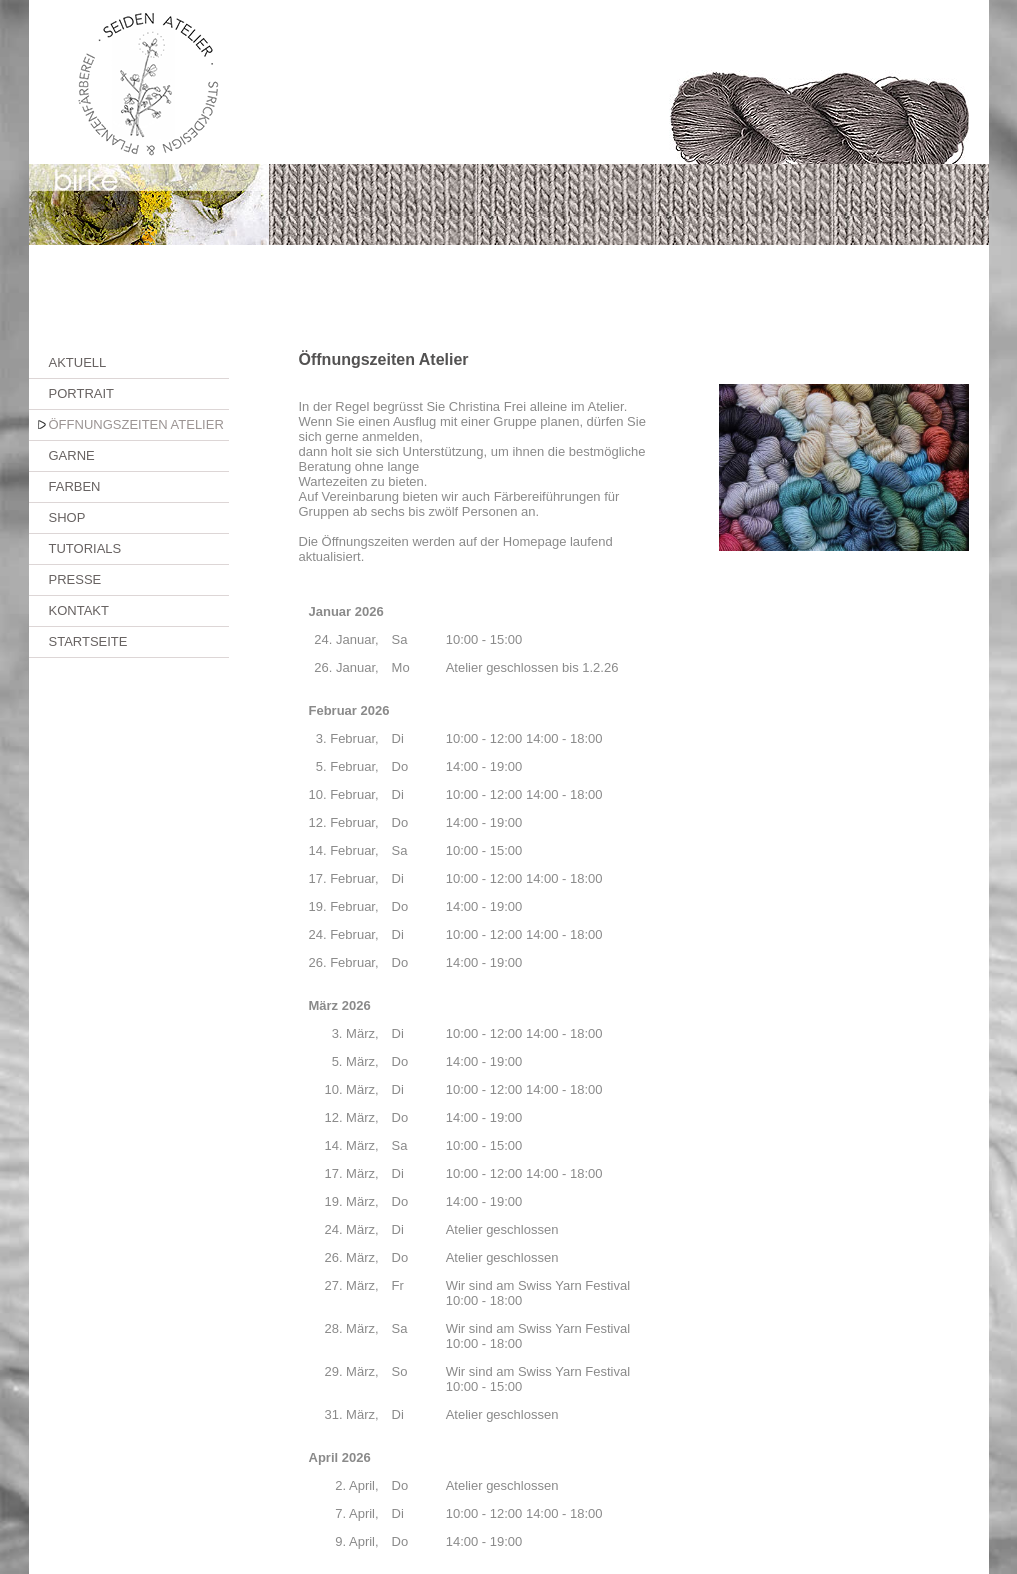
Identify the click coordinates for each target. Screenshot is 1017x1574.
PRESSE (75, 579)
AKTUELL (78, 362)
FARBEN (75, 486)
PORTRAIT (82, 393)
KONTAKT (79, 610)
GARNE (72, 455)
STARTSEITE (88, 641)
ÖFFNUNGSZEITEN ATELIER (136, 424)
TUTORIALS (85, 548)
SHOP (67, 517)
